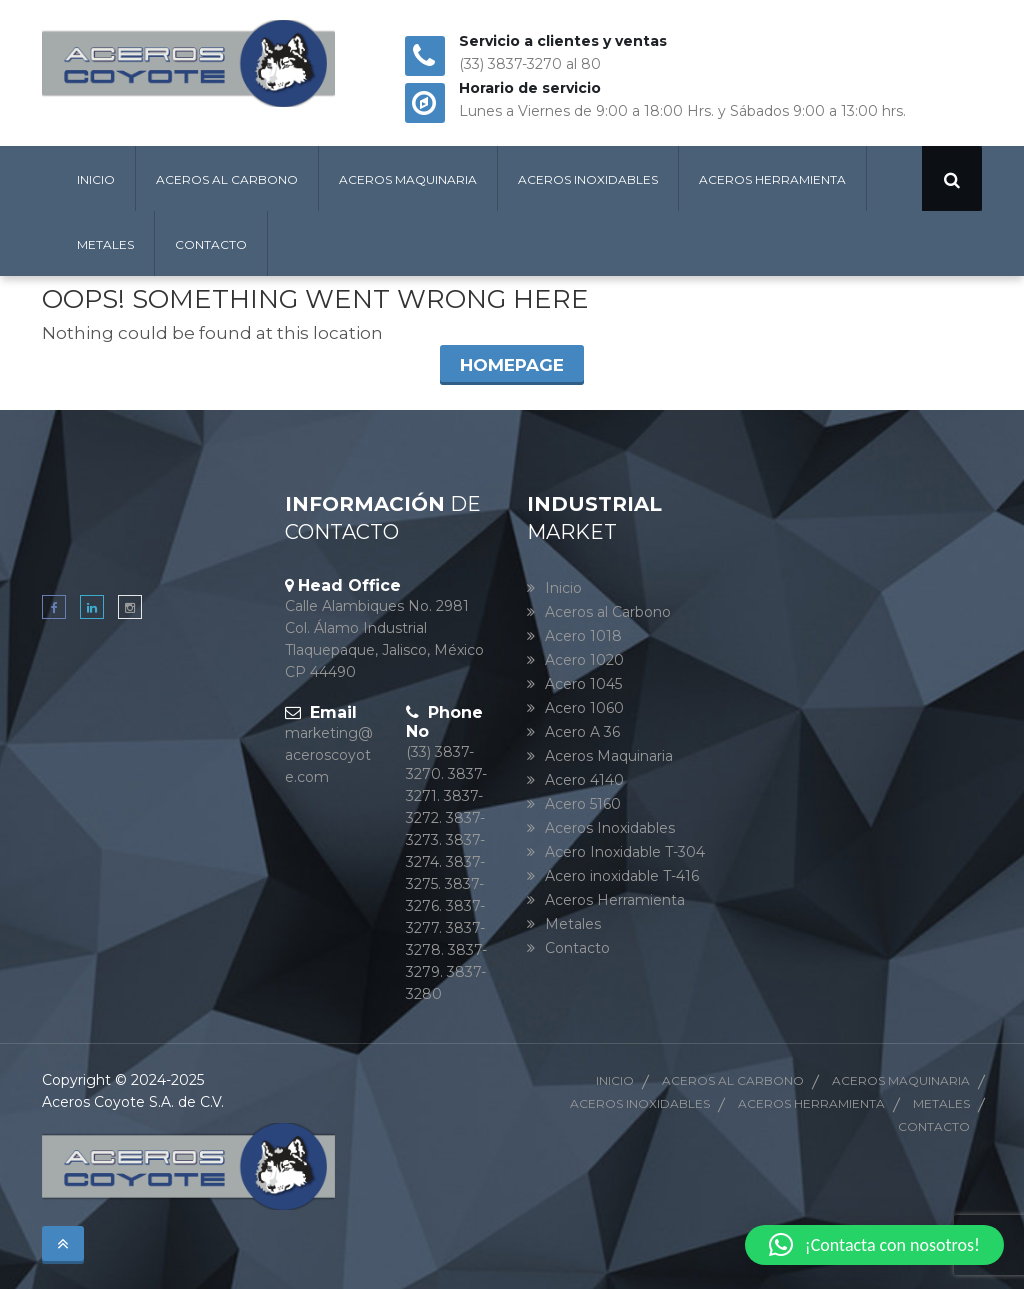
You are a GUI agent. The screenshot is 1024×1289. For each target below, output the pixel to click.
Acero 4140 (584, 780)
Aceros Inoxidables (588, 179)
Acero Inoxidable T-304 (625, 852)
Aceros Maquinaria (408, 179)
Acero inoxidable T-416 (622, 876)
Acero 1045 (583, 684)
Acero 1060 (584, 708)
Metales (105, 244)
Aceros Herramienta (772, 179)
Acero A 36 (582, 732)
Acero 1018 (583, 636)
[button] (874, 1245)
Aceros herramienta (811, 1103)
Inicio (96, 179)
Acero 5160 (583, 804)
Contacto (211, 244)
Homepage (512, 365)
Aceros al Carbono (227, 179)
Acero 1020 (584, 660)
